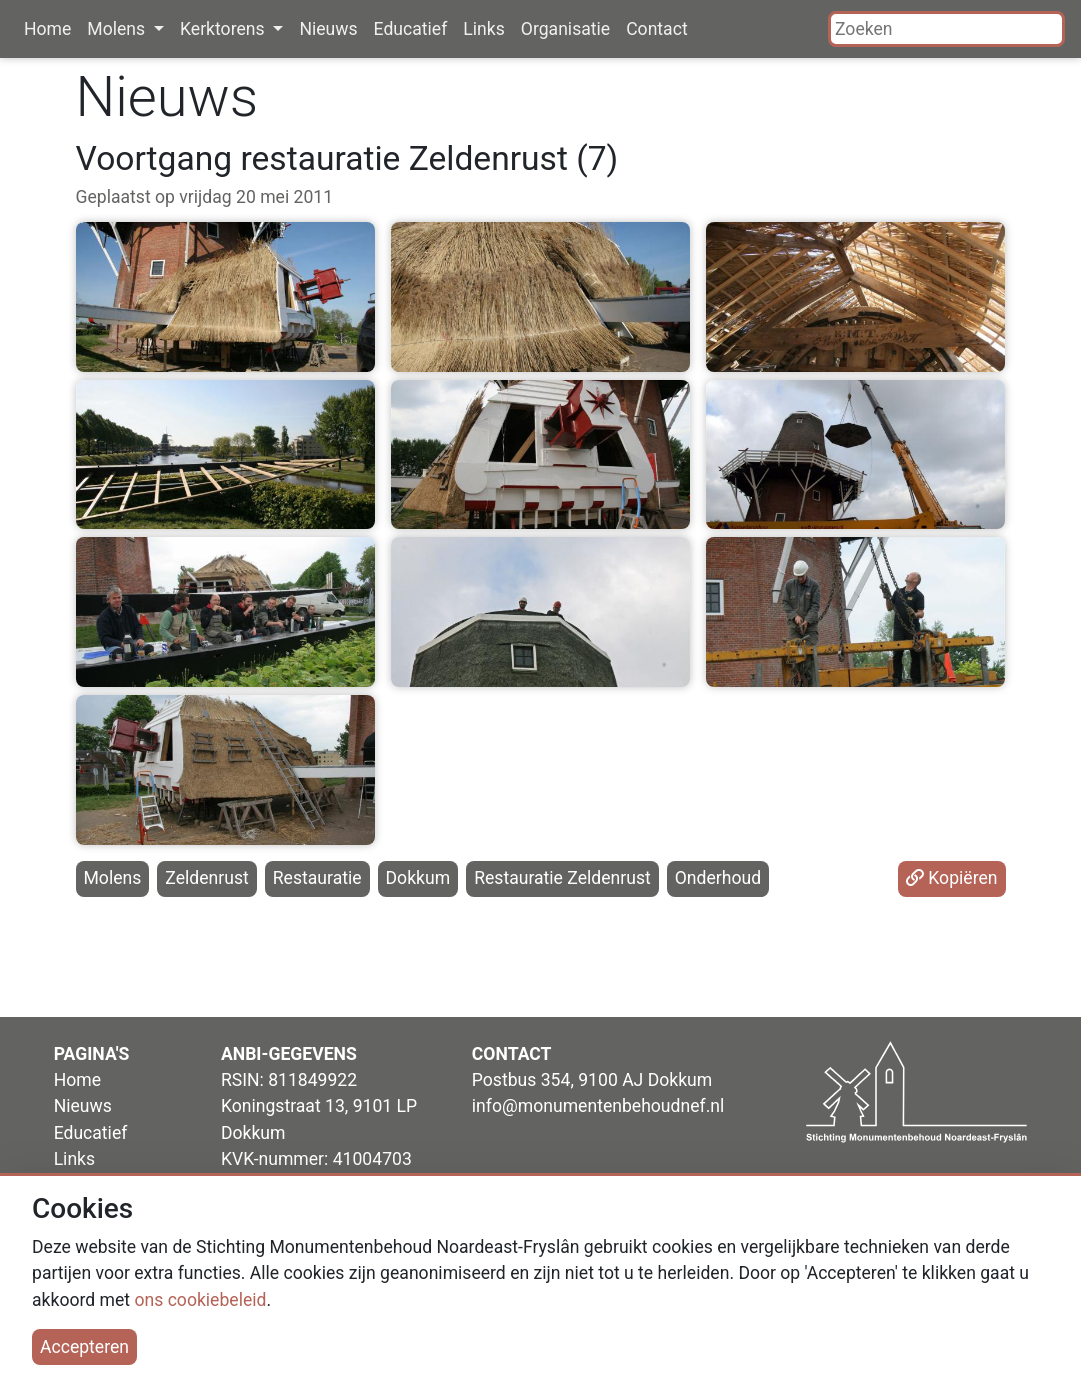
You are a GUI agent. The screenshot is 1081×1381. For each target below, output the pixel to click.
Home (47, 29)
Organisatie (565, 29)
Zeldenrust (206, 878)
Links (483, 29)
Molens (113, 878)
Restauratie (317, 878)
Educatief (411, 29)
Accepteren (84, 1347)
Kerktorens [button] (224, 29)
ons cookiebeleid (200, 1300)
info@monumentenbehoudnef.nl (598, 1106)
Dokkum (418, 878)
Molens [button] (118, 29)
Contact (657, 29)
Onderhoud (718, 878)
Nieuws (328, 29)
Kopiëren (952, 878)
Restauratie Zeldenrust (562, 878)
